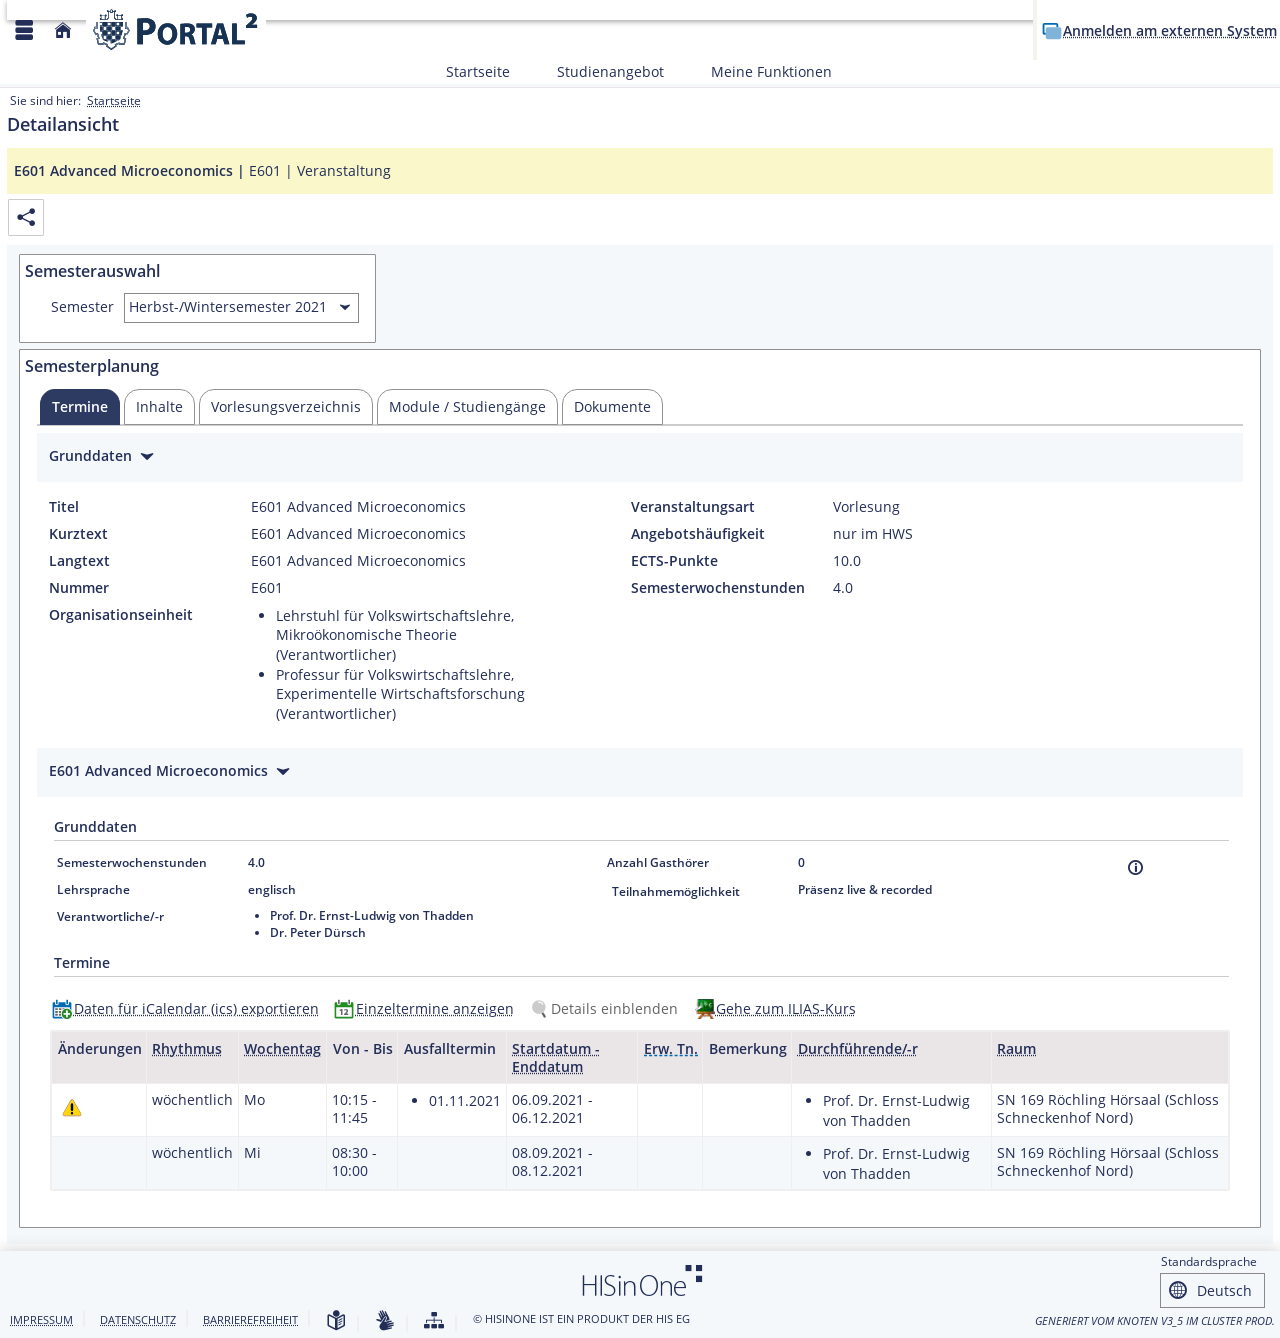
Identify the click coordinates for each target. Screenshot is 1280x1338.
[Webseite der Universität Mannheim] (176, 29)
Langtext (79, 561)
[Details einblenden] (608, 1008)
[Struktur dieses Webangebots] (434, 1321)
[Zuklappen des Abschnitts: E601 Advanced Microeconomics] (640, 773)
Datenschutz (138, 1319)
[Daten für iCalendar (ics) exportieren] (190, 1008)
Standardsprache (1209, 1261)
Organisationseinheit (121, 615)
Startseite (478, 71)
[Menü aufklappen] (24, 30)
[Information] (1135, 867)
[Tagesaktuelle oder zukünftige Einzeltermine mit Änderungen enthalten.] (72, 1107)
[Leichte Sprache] (336, 1321)
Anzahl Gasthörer (658, 862)
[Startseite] (63, 30)
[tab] (80, 407)
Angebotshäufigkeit (698, 534)
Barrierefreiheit (250, 1319)
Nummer (79, 588)
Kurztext (78, 534)
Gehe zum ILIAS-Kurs (786, 1008)
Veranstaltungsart (693, 507)
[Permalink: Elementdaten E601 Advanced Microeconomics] (26, 217)
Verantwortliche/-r (110, 916)
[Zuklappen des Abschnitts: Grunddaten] (640, 458)
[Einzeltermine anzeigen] (428, 1008)
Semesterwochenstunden (718, 588)
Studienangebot (599, 71)
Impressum (41, 1319)
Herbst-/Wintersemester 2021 (228, 306)
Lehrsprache (93, 889)
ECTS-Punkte (674, 561)
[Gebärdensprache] (385, 1321)
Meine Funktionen (760, 71)
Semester (82, 307)
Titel (64, 507)
